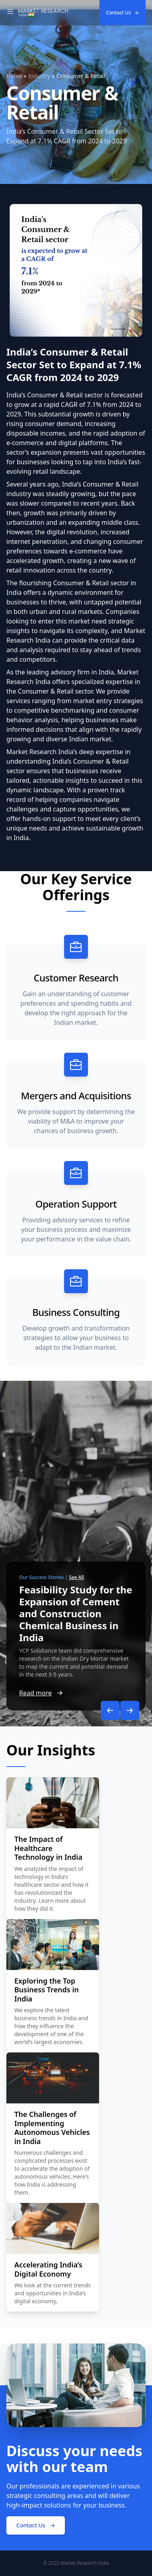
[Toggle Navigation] (10, 12)
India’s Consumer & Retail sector (54, 395)
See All (76, 1577)
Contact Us (122, 12)
